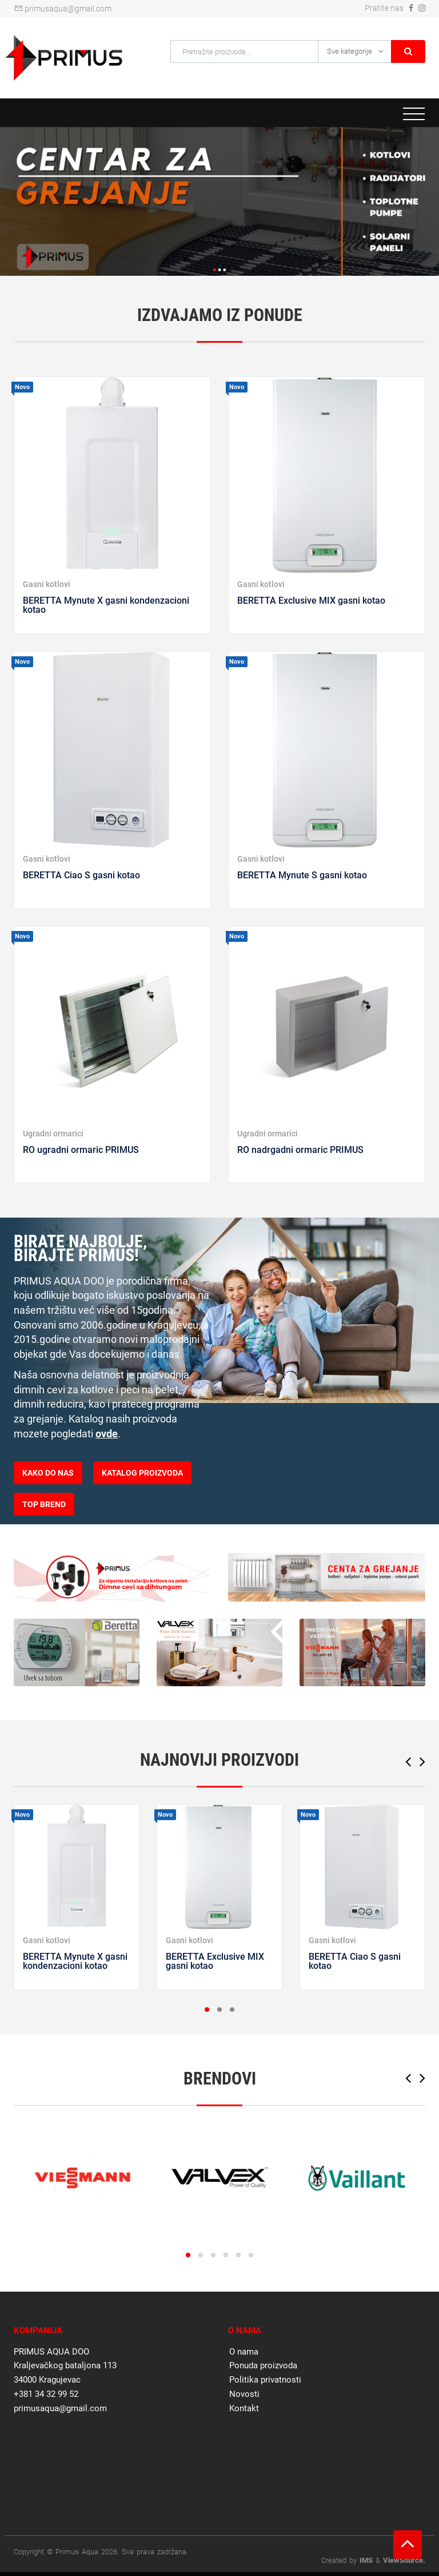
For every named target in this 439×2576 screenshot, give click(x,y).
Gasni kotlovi (46, 584)
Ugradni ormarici (53, 1133)
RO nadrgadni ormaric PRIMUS (300, 1149)
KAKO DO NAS (48, 1472)
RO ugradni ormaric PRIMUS (81, 1149)
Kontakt (244, 2408)
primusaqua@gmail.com (62, 8)
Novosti (244, 2394)
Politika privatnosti (265, 2380)
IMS (366, 2560)
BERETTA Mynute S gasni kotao (302, 875)
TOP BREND (44, 1504)
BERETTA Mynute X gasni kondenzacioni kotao (106, 605)
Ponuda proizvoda (263, 2365)
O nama (243, 2352)
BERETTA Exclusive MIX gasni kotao (311, 600)
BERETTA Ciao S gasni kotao (81, 875)
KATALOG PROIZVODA (142, 1472)
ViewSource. (404, 2560)
